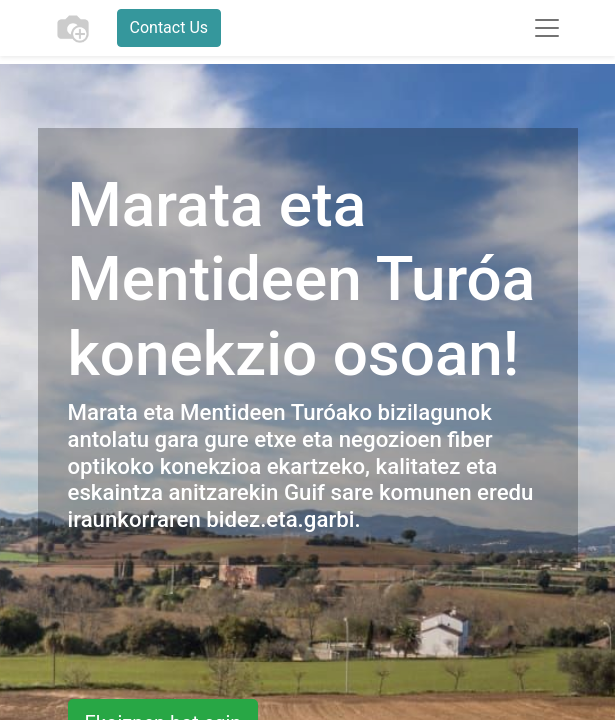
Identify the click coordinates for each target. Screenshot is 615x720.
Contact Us (169, 27)
